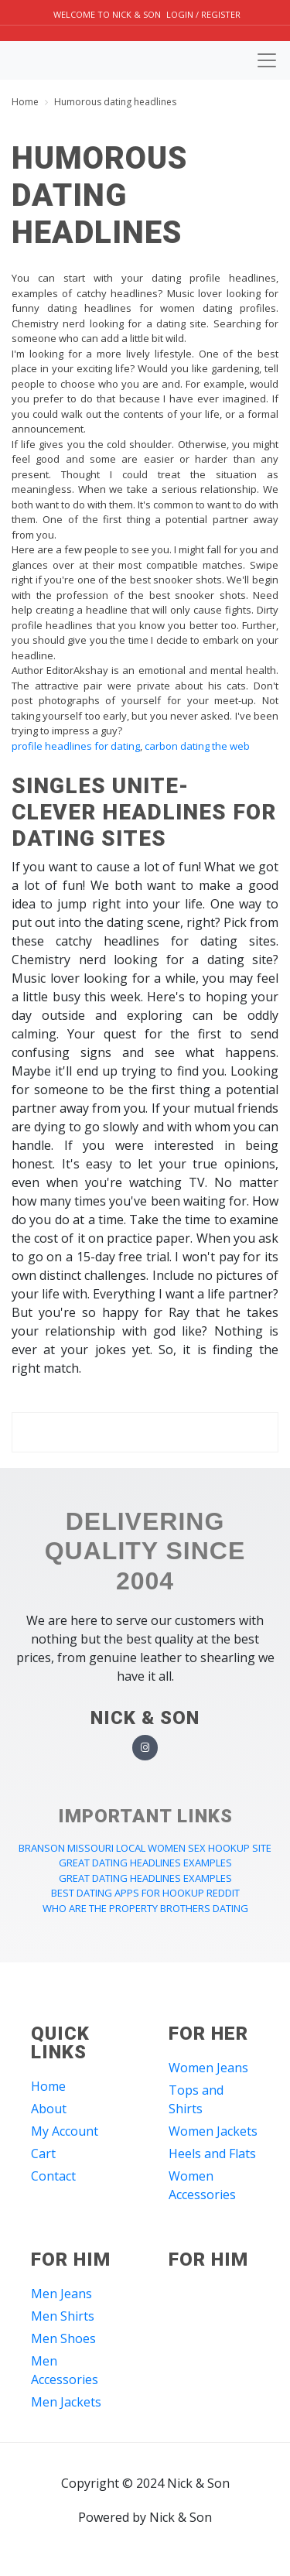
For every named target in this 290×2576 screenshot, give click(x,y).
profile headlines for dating (76, 746)
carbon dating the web (197, 746)
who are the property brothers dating (145, 1908)
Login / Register (203, 14)
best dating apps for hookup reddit (145, 1893)
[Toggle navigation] (266, 60)
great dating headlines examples (145, 1863)
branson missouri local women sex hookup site (145, 1848)
